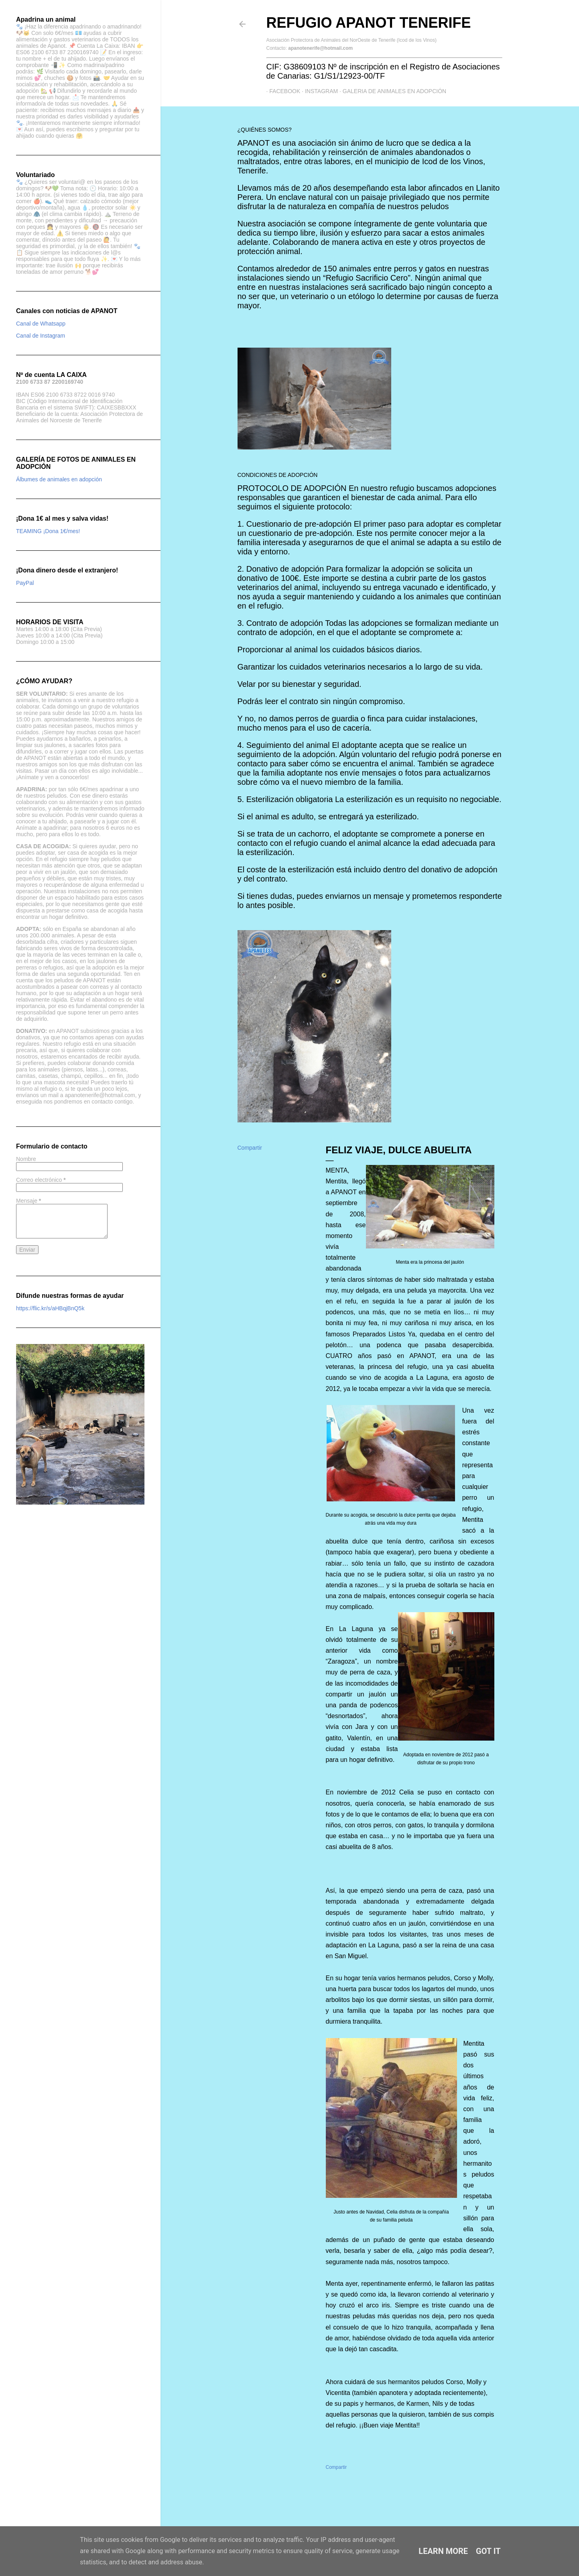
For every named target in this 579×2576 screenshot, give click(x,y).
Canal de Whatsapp (40, 323)
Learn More (443, 2551)
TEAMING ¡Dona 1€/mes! (48, 531)
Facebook (281, 91)
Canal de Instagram (40, 335)
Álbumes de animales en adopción (59, 479)
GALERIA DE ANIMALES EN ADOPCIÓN (391, 91)
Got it (488, 2551)
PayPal (25, 583)
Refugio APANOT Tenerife (368, 22)
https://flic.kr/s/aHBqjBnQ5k (50, 1308)
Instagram (318, 91)
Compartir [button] (250, 1147)
